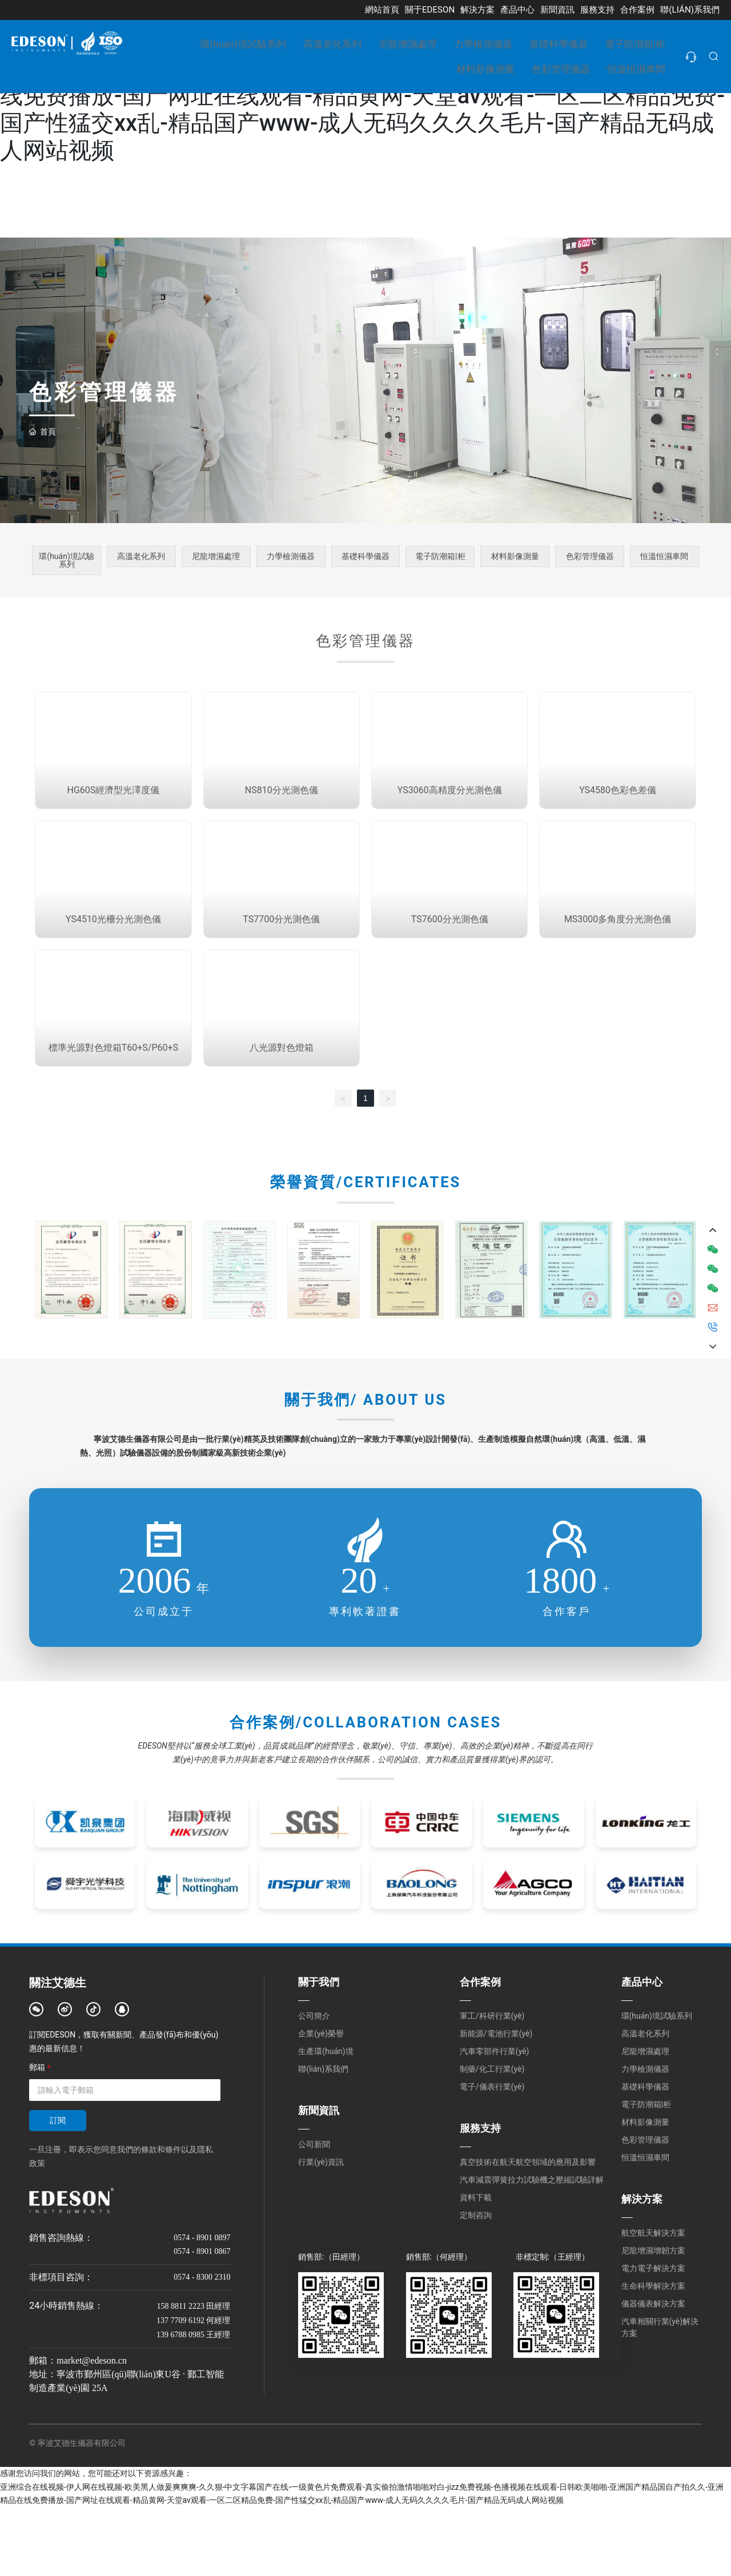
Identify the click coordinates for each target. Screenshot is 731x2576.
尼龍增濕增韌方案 (653, 2319)
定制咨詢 (476, 2284)
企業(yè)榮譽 (321, 2102)
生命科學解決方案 (653, 2355)
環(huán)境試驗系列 (66, 563)
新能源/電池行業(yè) (496, 2102)
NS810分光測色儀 (281, 817)
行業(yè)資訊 (321, 2231)
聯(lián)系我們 (323, 2138)
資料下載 (476, 2266)
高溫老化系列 (141, 559)
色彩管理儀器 (590, 559)
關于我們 (318, 2051)
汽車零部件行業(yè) (494, 2120)
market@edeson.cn (92, 2429)
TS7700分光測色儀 (281, 967)
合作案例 (480, 2051)
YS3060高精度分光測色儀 (449, 817)
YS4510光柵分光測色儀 (113, 967)
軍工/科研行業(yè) (492, 2084)
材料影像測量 (515, 559)
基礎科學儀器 (365, 559)
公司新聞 (314, 2213)
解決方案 (641, 2268)
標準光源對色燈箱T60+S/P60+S (113, 1116)
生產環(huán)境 (325, 2120)
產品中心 (641, 2051)
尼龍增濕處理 (216, 559)
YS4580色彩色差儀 (617, 817)
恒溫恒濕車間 (664, 559)
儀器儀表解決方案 (653, 2372)
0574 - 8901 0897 (202, 2306)
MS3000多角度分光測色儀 (617, 967)
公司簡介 (314, 2084)
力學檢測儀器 (290, 559)
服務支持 (480, 2197)
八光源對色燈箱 (282, 1116)
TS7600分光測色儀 (449, 967)
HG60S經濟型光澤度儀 (113, 817)
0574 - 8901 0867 (202, 2320)
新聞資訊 (318, 2179)
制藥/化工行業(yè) (492, 2138)
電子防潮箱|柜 (440, 559)
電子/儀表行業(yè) (492, 2155)
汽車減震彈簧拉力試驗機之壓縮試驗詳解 (532, 2248)
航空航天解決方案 (653, 2301)
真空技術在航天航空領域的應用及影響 (528, 2231)
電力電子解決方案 (653, 2337)
